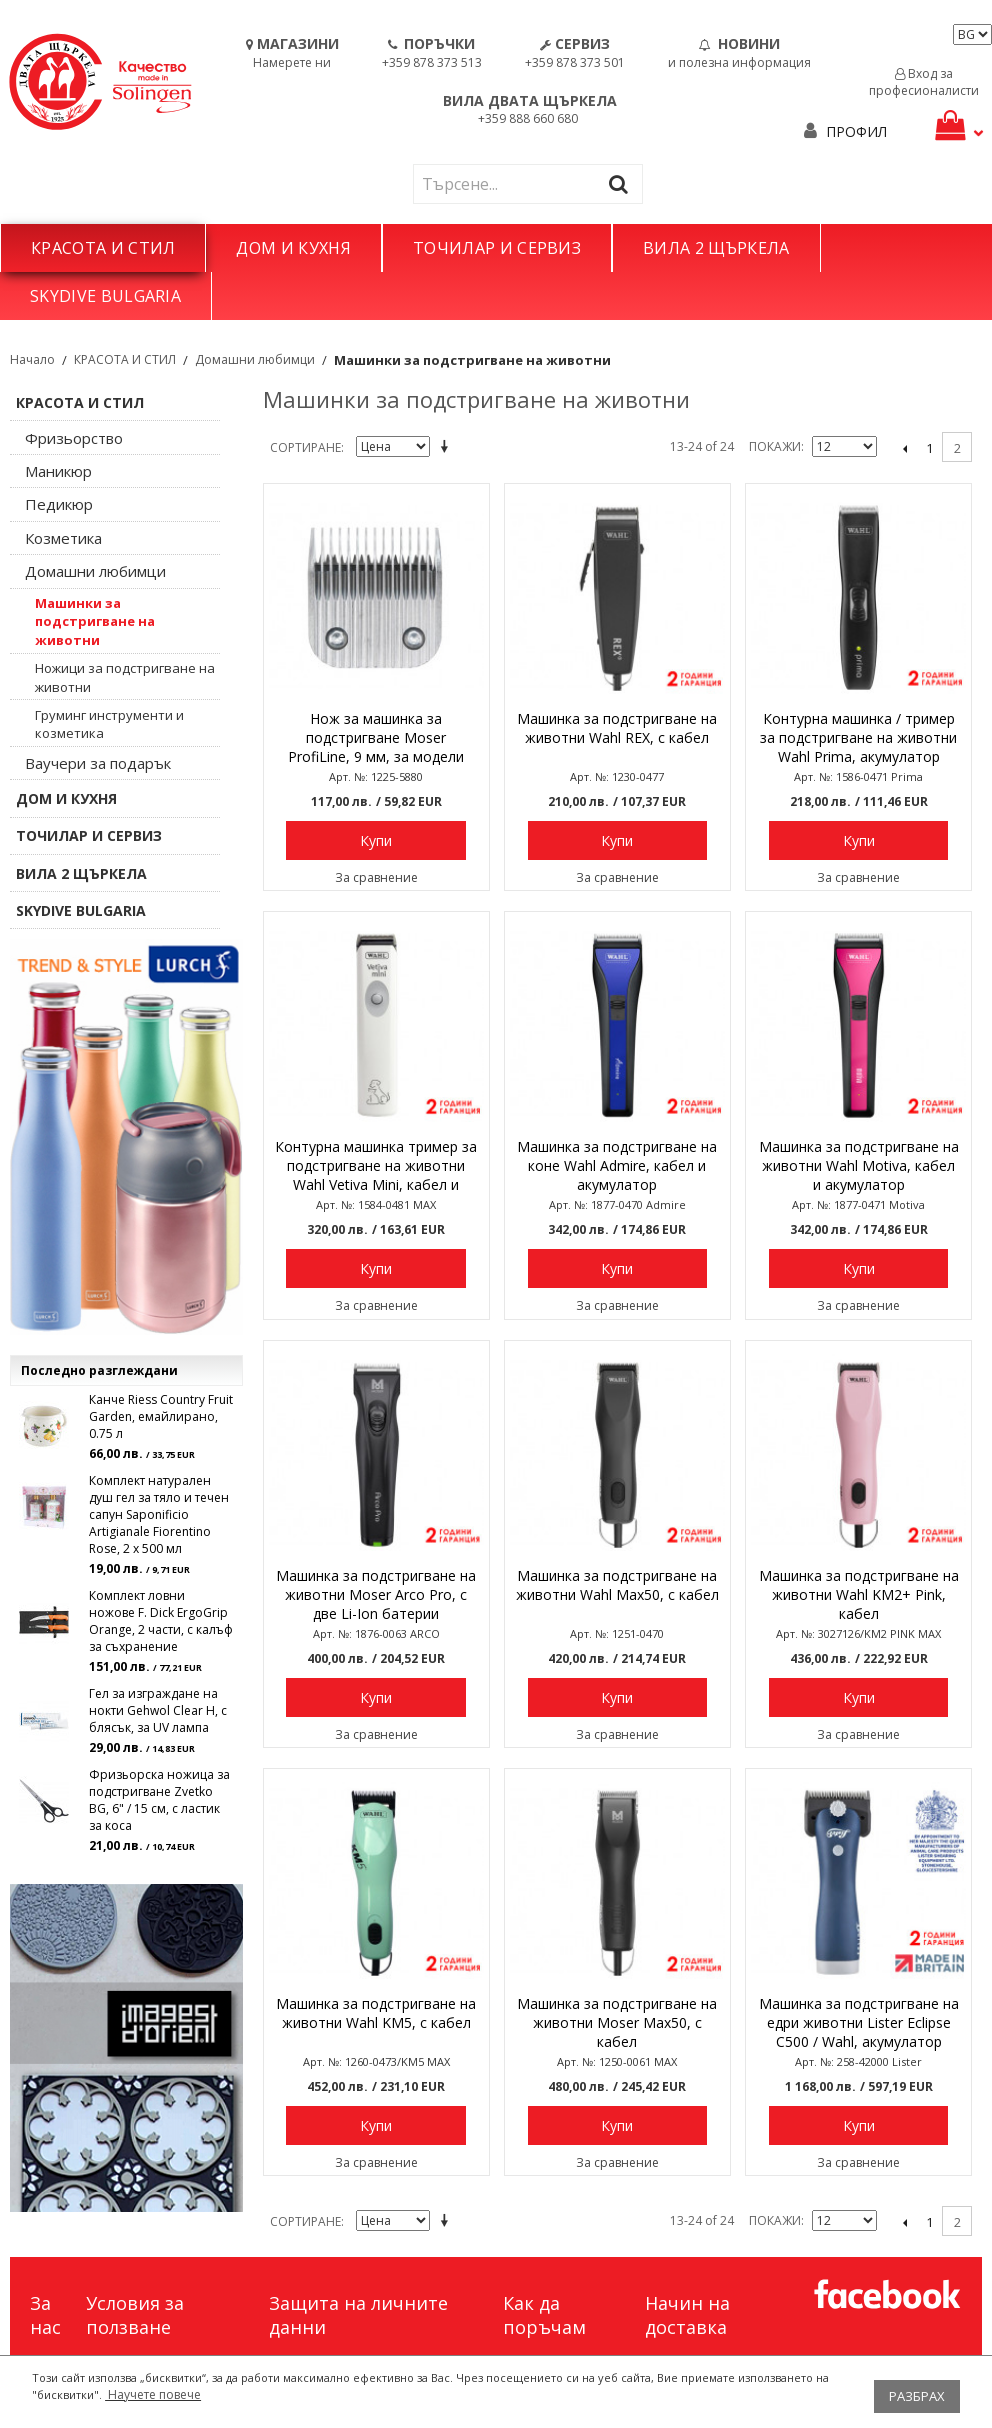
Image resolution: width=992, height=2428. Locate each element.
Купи (376, 840)
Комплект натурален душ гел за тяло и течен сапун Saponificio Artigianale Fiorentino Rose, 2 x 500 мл (159, 1514)
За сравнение (376, 877)
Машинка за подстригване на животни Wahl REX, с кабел (617, 728)
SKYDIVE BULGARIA (105, 296)
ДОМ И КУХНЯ (293, 248)
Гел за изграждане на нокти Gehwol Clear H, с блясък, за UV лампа (158, 1710)
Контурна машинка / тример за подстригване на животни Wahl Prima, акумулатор (858, 737)
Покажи (775, 446)
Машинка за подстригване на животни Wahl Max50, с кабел (617, 1585)
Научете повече (153, 2394)
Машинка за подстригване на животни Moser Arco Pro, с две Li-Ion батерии (376, 1594)
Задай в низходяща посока (448, 448)
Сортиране (305, 447)
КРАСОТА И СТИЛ (103, 248)
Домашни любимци (255, 359)
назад (904, 448)
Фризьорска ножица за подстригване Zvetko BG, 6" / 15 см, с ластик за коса (159, 1800)
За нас (45, 2315)
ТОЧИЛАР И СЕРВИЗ (497, 248)
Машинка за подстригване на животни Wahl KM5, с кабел (376, 2013)
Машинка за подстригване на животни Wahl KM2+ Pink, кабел (859, 1594)
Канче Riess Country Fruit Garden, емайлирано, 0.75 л (161, 1416)
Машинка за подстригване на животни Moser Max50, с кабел (617, 2022)
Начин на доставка (687, 2315)
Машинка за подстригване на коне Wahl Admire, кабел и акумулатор (617, 1165)
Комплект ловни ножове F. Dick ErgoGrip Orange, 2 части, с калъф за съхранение (161, 1621)
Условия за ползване (135, 2315)
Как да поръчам (544, 2315)
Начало (32, 359)
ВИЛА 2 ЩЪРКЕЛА (716, 248)
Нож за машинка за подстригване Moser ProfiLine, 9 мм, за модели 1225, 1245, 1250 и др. (376, 739)
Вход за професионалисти (924, 82)
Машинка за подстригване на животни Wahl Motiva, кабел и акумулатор (859, 1165)
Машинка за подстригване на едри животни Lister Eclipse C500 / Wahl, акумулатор (859, 2022)
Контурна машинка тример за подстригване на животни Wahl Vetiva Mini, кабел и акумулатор (376, 1167)
